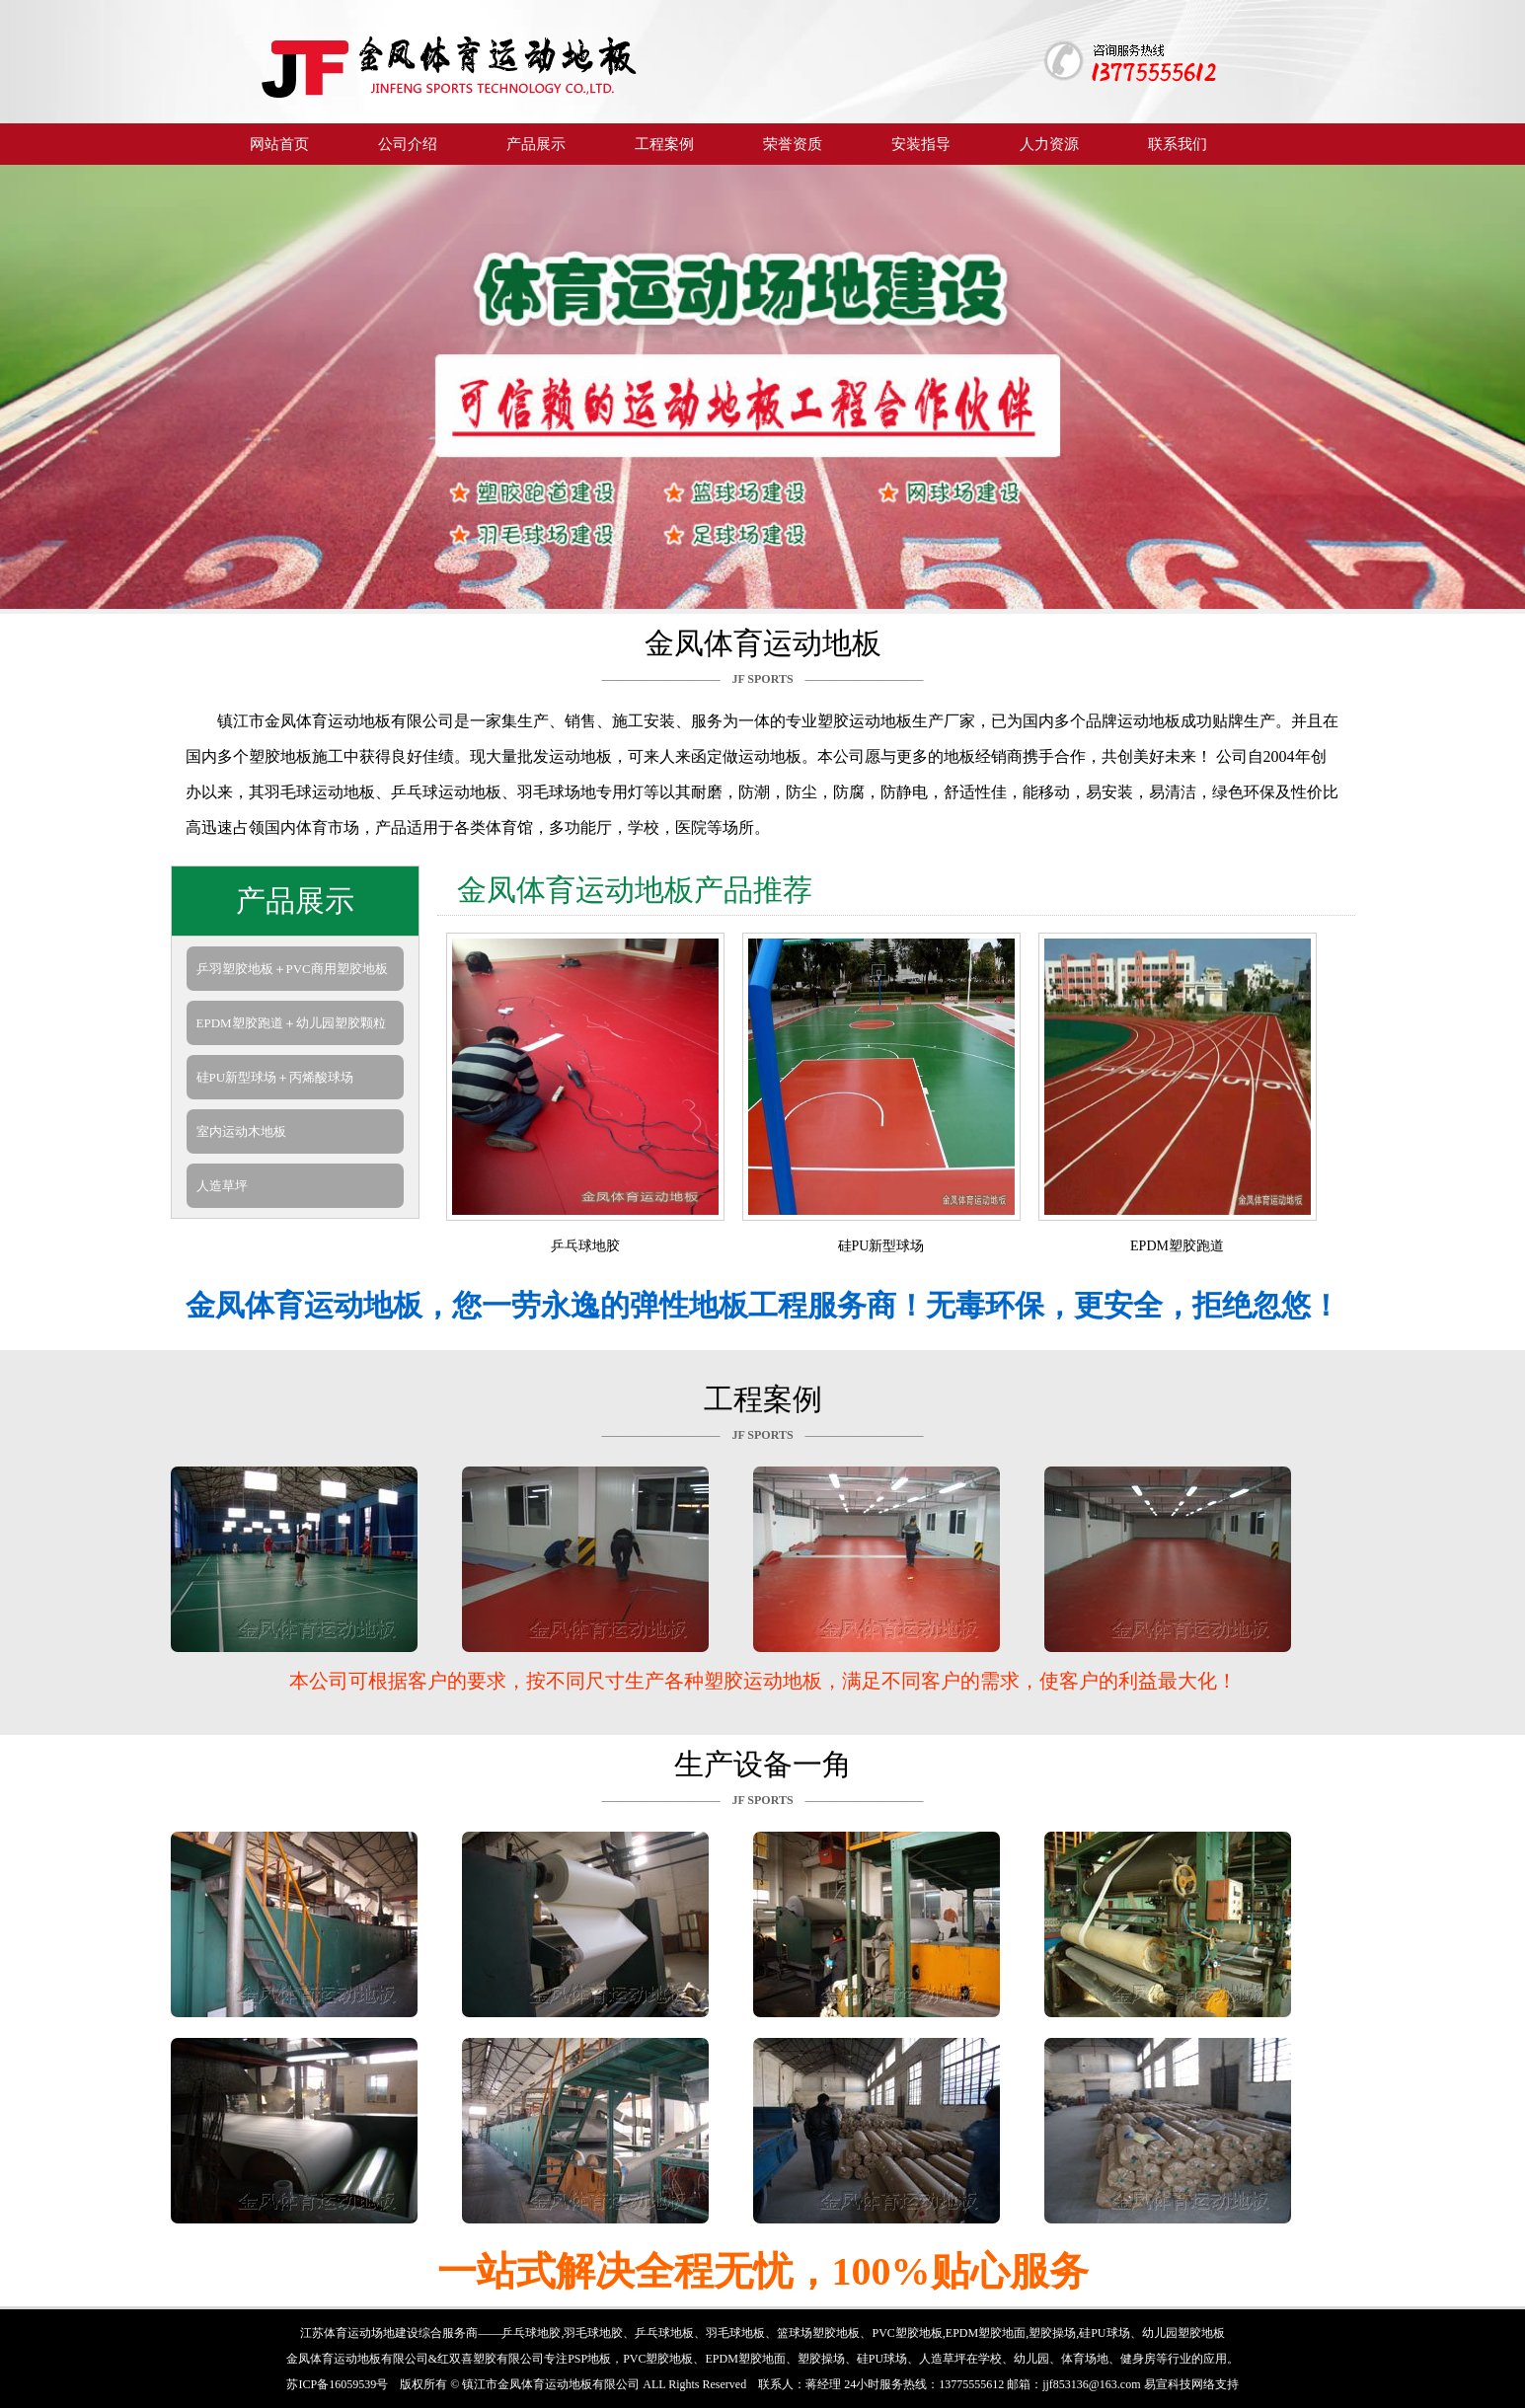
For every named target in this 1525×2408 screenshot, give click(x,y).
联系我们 (1177, 143)
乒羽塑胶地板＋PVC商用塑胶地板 (292, 968)
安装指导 (921, 143)
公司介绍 (407, 143)
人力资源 (1049, 143)
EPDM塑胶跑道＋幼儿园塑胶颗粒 (291, 1023)
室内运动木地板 (241, 1131)
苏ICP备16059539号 (337, 2384)
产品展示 (536, 143)
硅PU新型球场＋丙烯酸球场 (275, 1077)
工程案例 (664, 143)
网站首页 (279, 143)
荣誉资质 (792, 143)
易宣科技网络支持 (1191, 2384)
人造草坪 (222, 1185)
